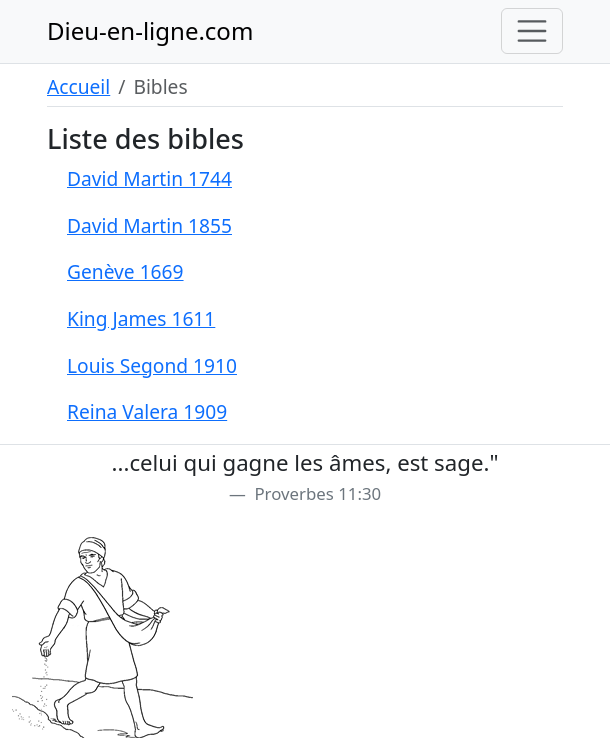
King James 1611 (141, 318)
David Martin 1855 (149, 225)
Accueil (78, 86)
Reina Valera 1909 (147, 411)
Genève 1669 (125, 271)
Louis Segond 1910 (152, 365)
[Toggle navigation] (532, 31)
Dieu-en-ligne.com (150, 30)
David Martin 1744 (149, 178)
